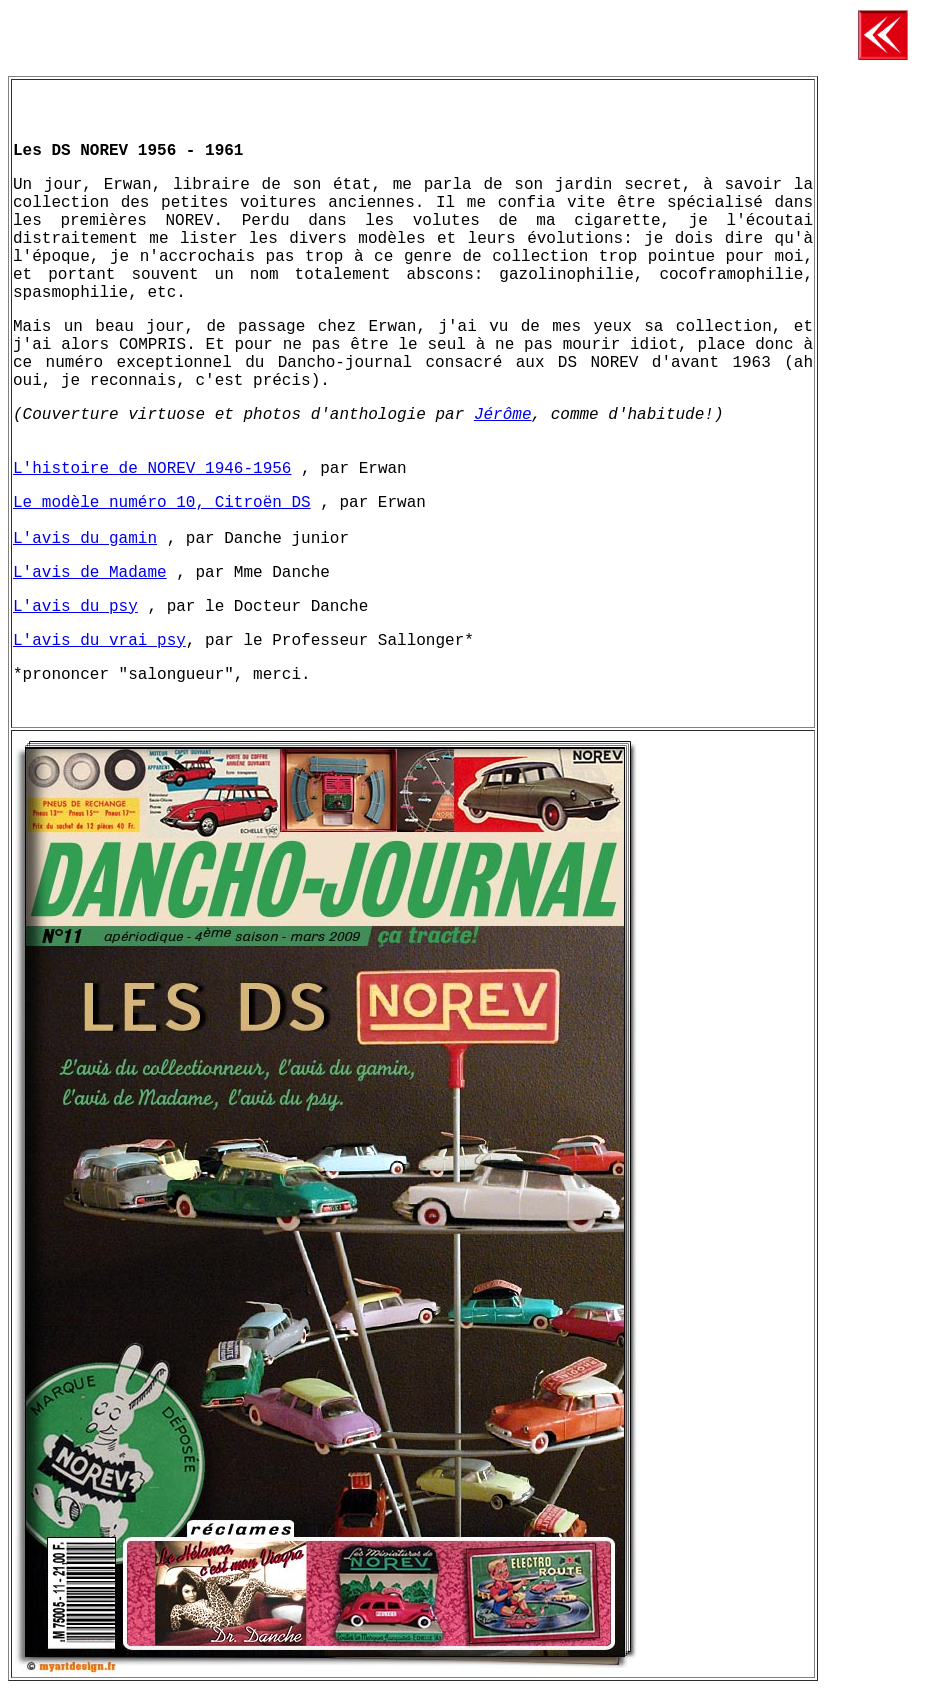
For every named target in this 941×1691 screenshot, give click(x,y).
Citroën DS (263, 503)
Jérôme (503, 415)
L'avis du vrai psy (99, 641)
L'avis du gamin (85, 539)
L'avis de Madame (90, 573)
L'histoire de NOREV (104, 469)
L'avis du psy (75, 607)
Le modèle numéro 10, (114, 503)
